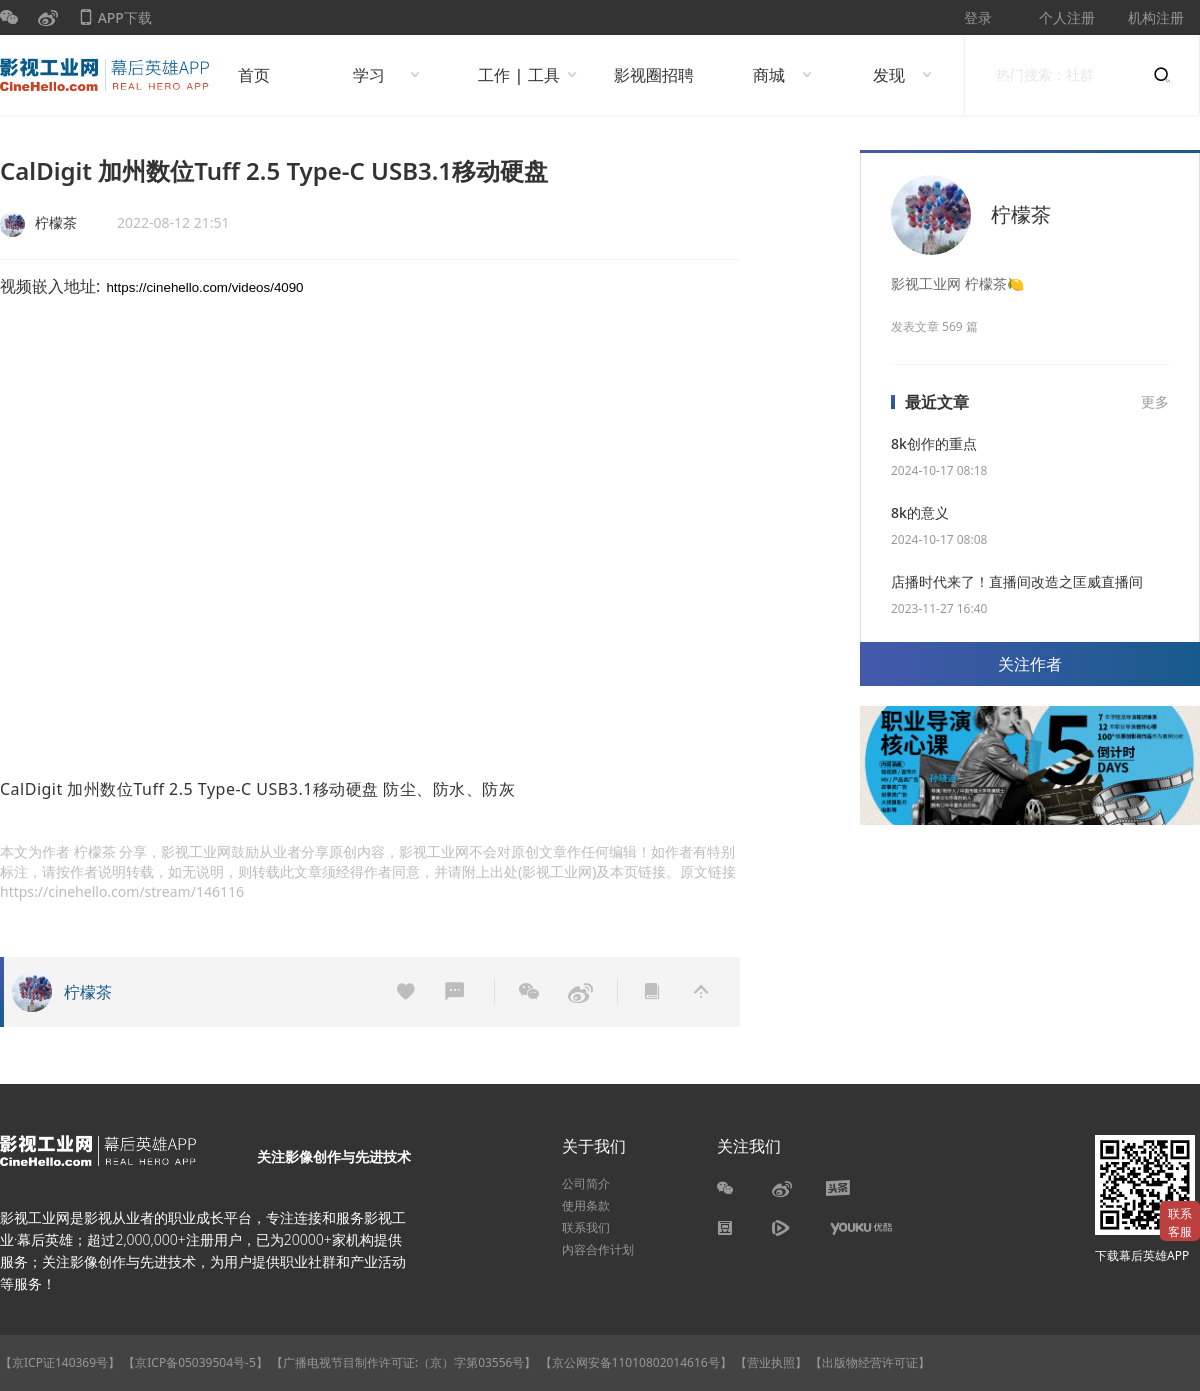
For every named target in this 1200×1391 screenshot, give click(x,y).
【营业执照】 (771, 1362)
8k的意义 (920, 512)
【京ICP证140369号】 (60, 1362)
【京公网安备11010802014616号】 (636, 1362)
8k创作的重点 (934, 443)
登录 (978, 17)
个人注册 (1067, 17)
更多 (1155, 401)
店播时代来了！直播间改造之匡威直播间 (1017, 581)
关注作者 (1030, 664)
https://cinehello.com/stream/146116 (122, 891)
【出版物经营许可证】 (870, 1362)
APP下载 (115, 21)
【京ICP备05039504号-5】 (197, 1362)
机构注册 (1156, 17)
